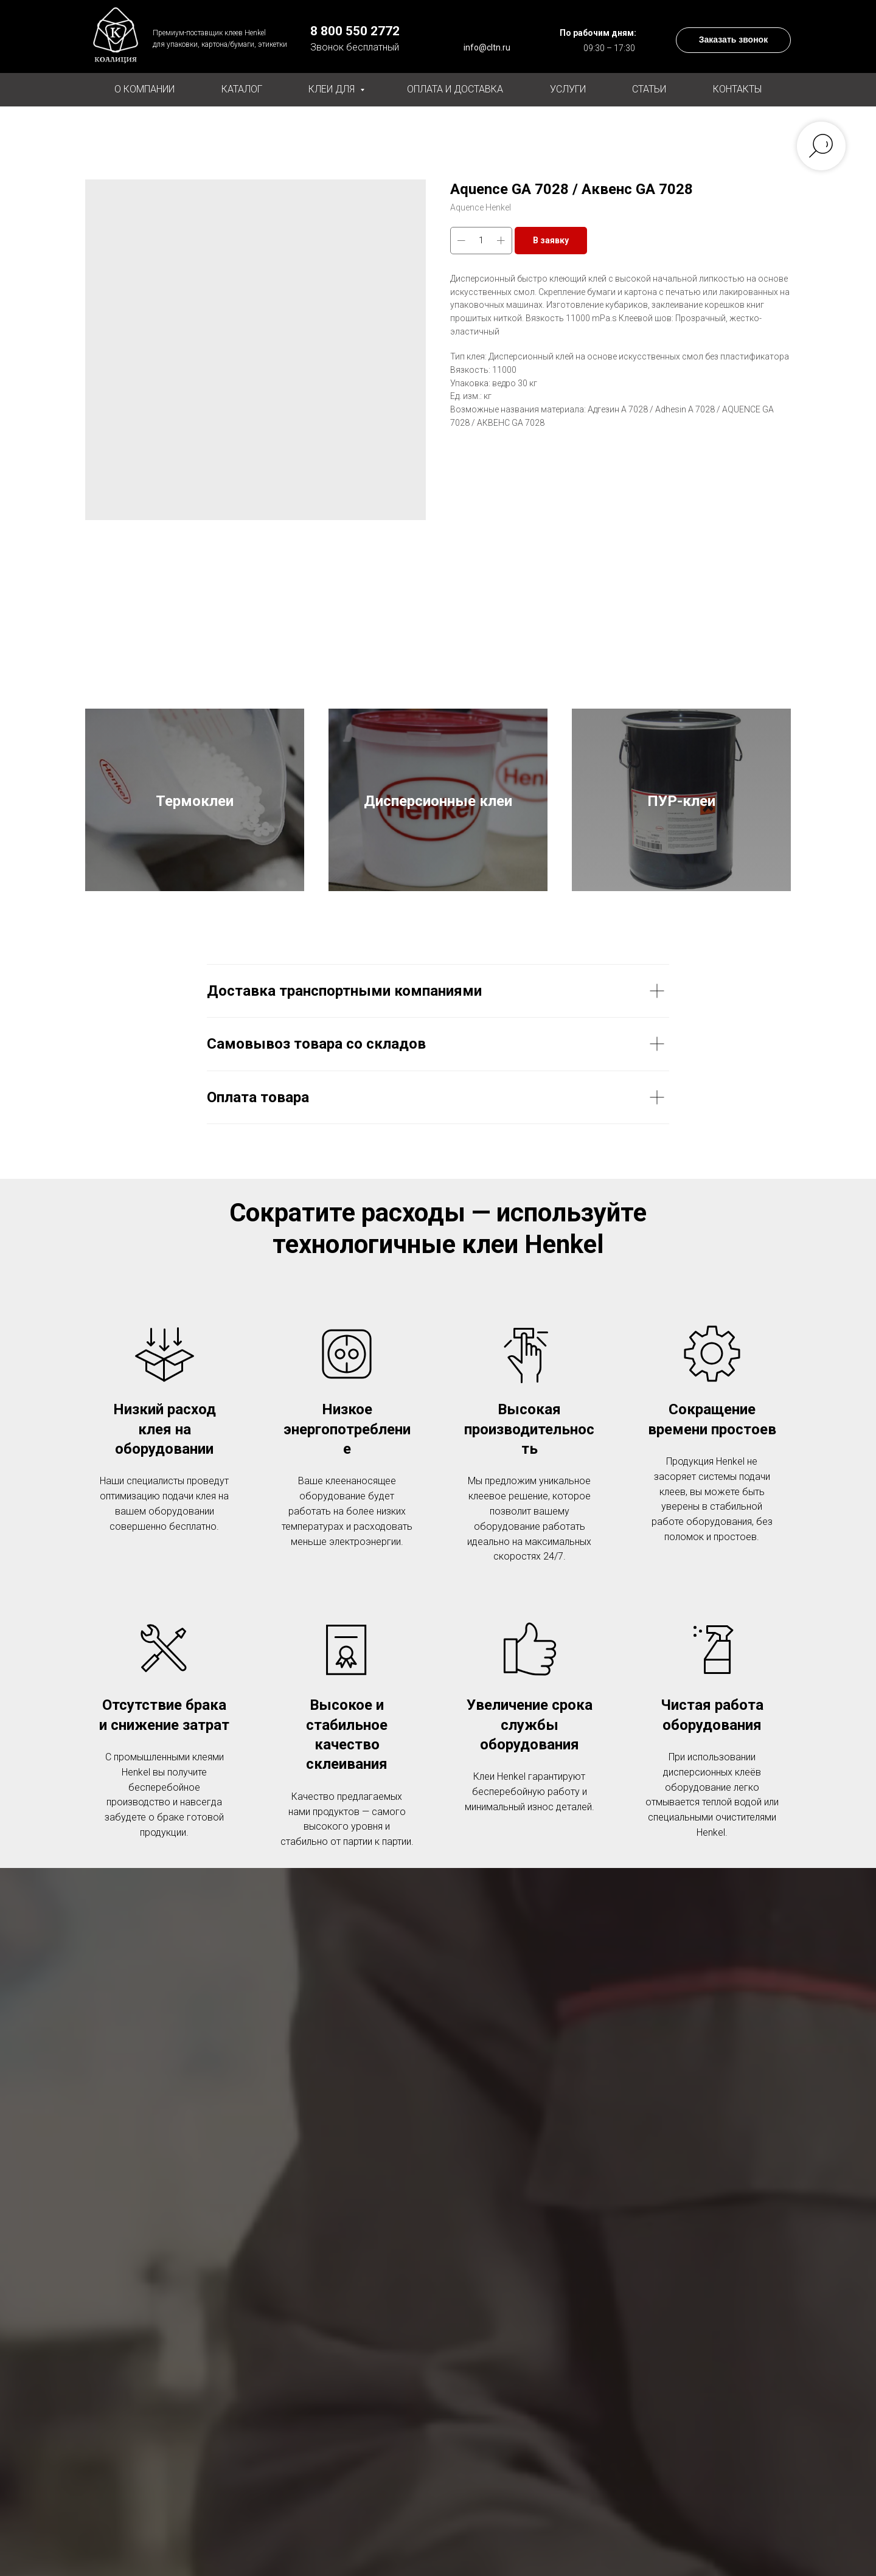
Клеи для (332, 89)
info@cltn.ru (487, 47)
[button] (733, 40)
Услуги (568, 89)
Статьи (649, 89)
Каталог (241, 89)
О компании (144, 89)
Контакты (737, 89)
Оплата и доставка (455, 89)
